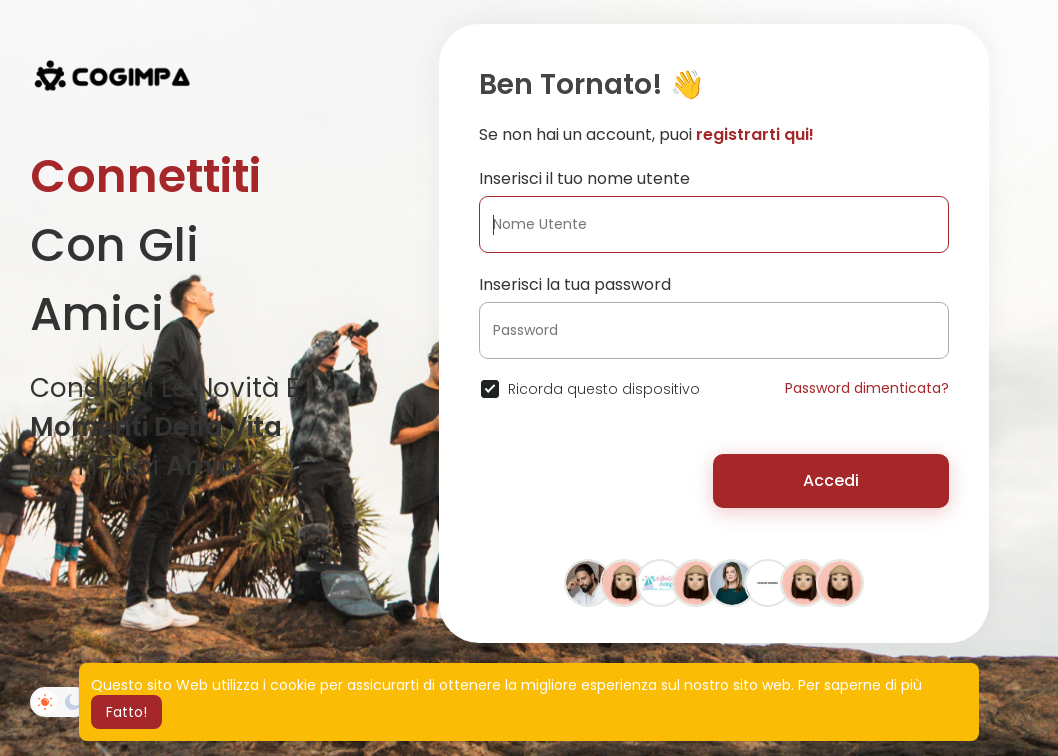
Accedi (831, 480)
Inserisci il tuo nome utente (584, 178)
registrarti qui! (755, 134)
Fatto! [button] (126, 712)
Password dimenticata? (867, 388)
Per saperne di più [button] (860, 685)
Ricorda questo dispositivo (604, 389)
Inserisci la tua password (575, 284)
